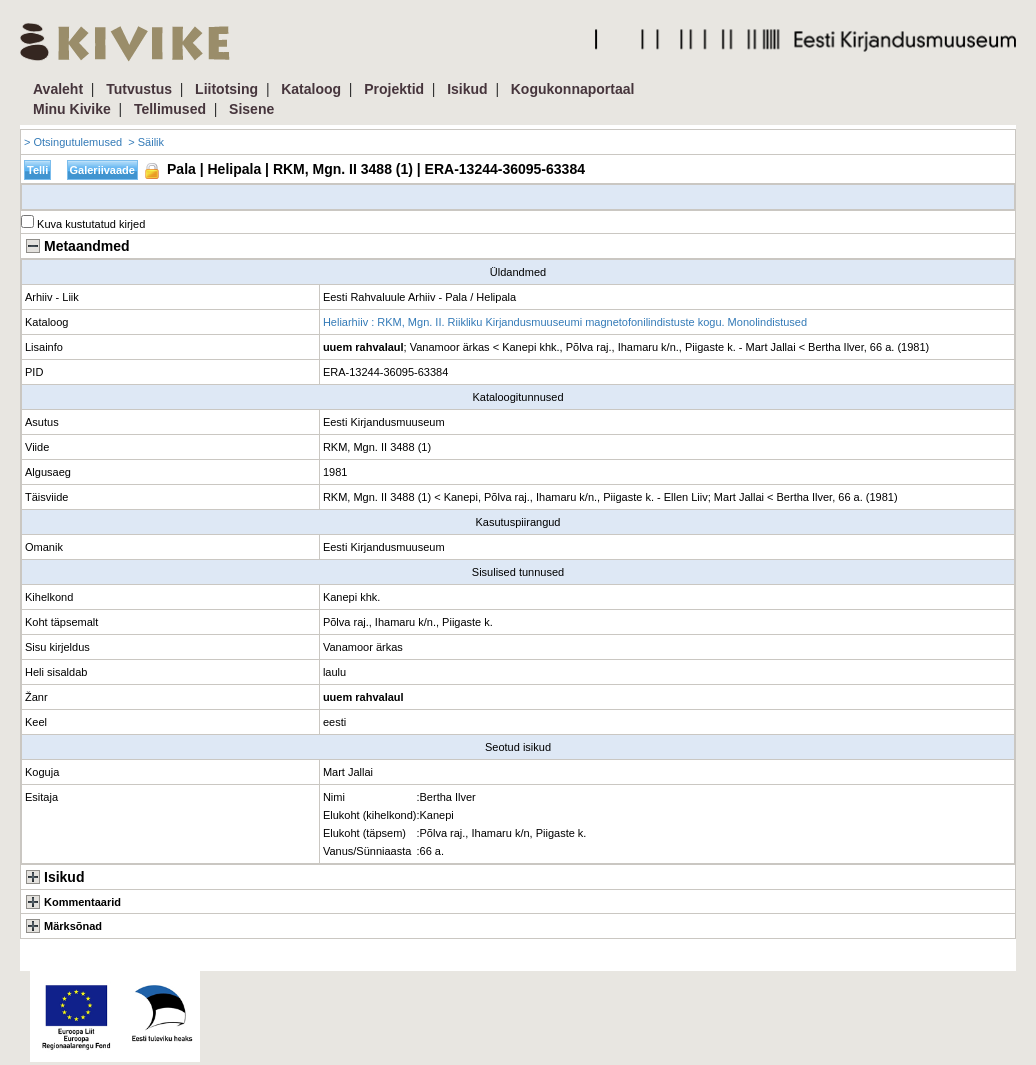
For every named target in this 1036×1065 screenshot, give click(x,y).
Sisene (251, 109)
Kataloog (311, 89)
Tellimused (170, 109)
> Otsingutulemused (73, 142)
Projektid (394, 89)
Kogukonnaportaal (573, 89)
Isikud (467, 89)
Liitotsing (226, 89)
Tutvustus (139, 89)
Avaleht (58, 89)
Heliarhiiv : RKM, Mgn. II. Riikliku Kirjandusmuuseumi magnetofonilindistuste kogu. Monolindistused (565, 322)
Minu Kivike (72, 109)
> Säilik (146, 142)
